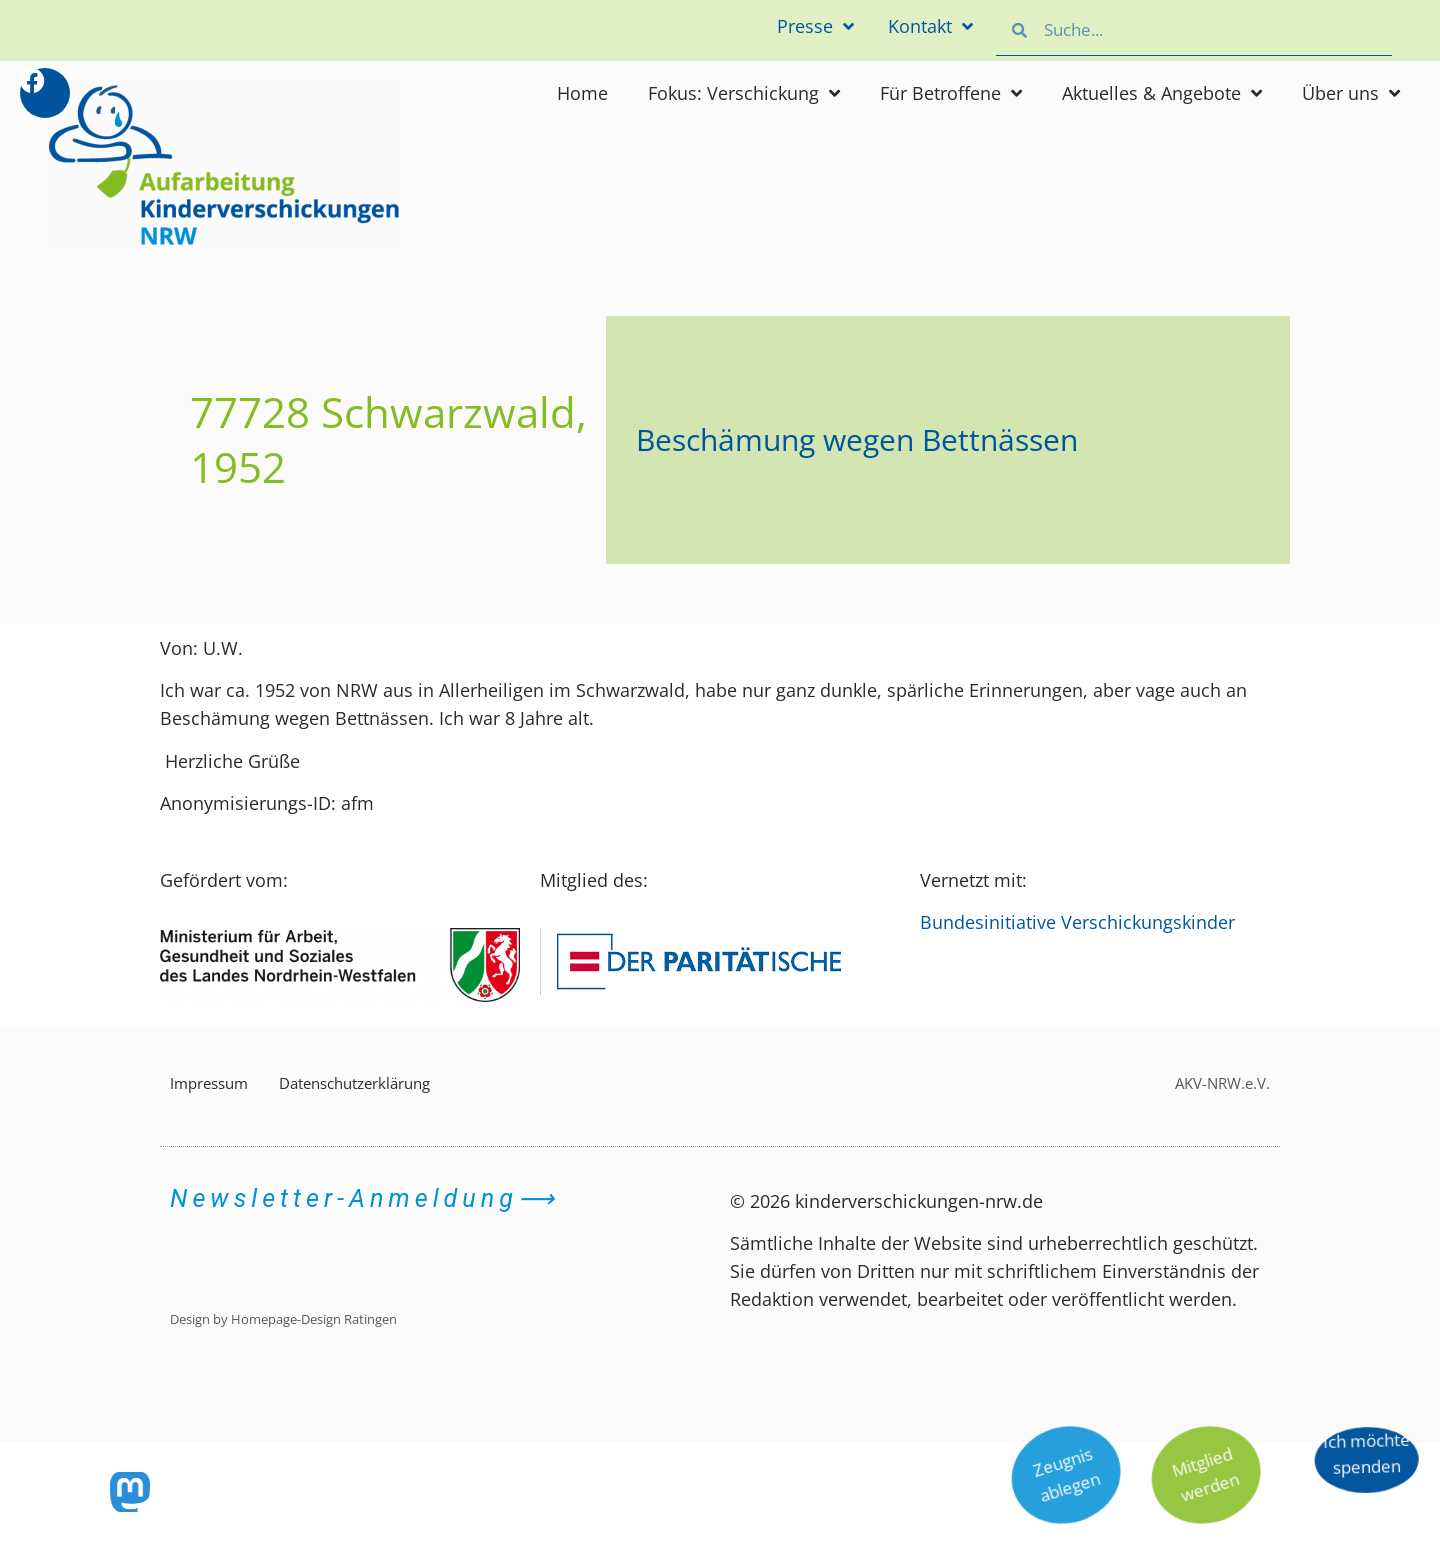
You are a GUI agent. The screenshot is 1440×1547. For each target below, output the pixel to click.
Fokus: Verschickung (744, 93)
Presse (807, 27)
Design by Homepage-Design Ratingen (283, 1319)
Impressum (209, 1083)
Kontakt (928, 27)
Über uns (1351, 93)
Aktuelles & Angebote (1162, 93)
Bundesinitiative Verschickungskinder (1077, 922)
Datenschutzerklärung (354, 1083)
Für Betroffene (951, 93)
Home (582, 93)
